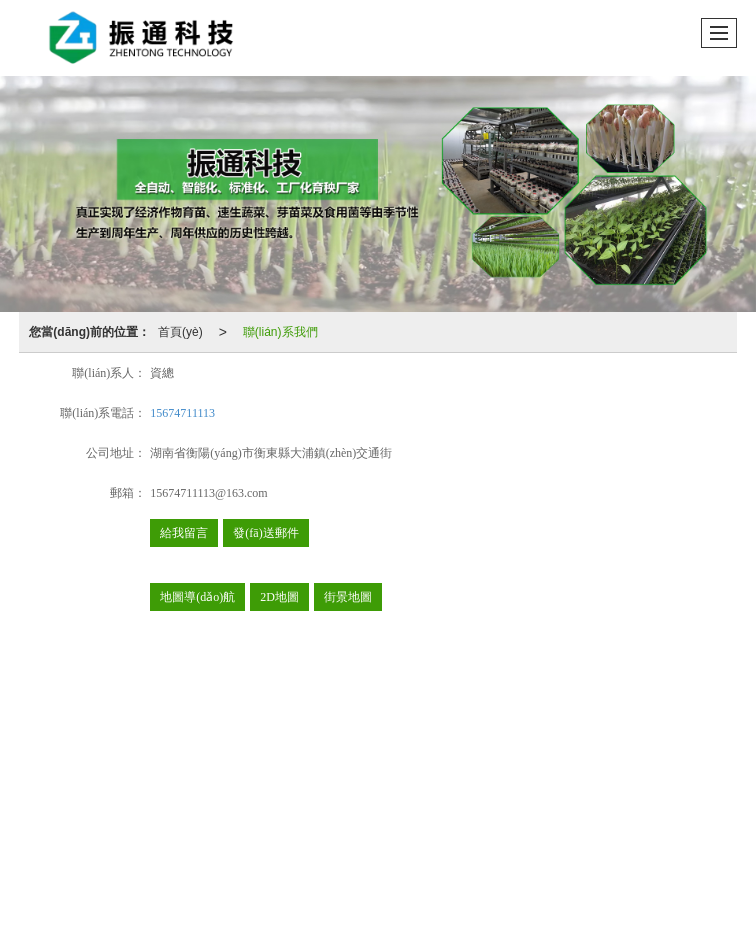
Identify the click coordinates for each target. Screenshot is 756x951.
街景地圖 (348, 597)
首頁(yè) (180, 332)
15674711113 (182, 413)
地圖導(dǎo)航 (197, 597)
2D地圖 (279, 597)
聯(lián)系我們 (280, 332)
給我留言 (184, 533)
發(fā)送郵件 (265, 533)
